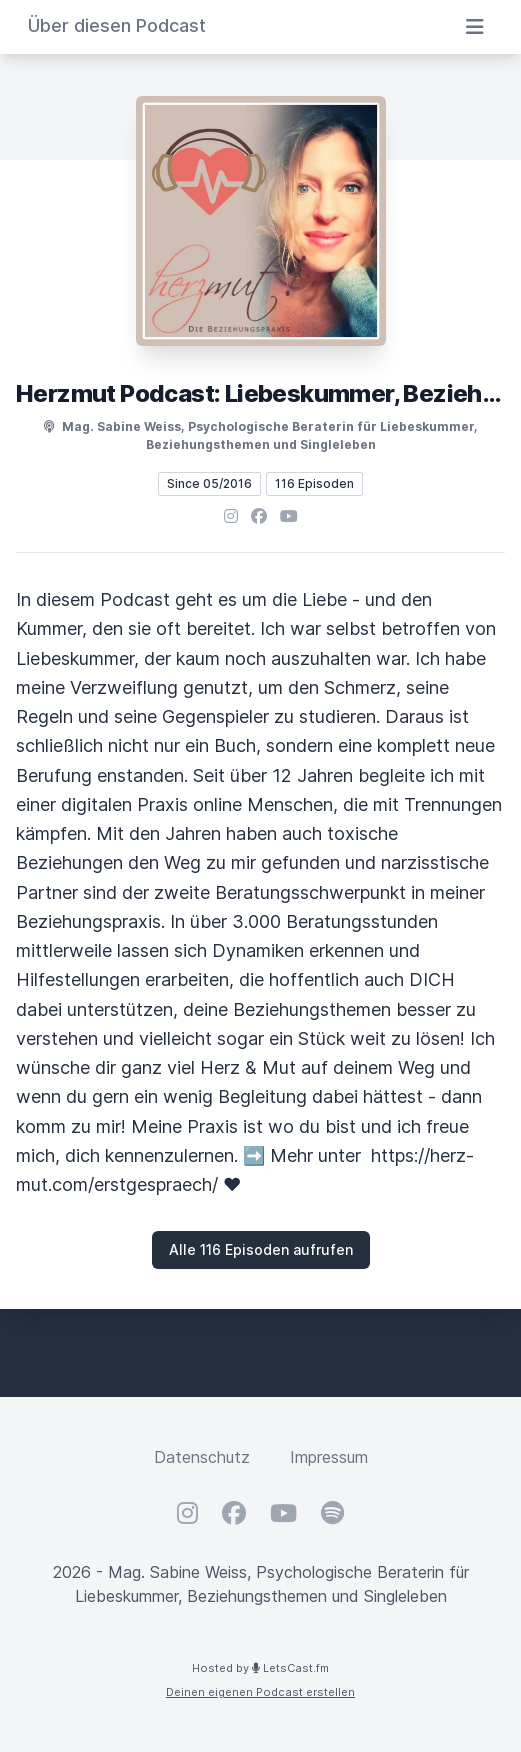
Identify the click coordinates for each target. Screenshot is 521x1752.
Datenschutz (202, 1457)
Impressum (329, 1457)
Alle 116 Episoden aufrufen (261, 1249)
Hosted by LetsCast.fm (260, 1668)
